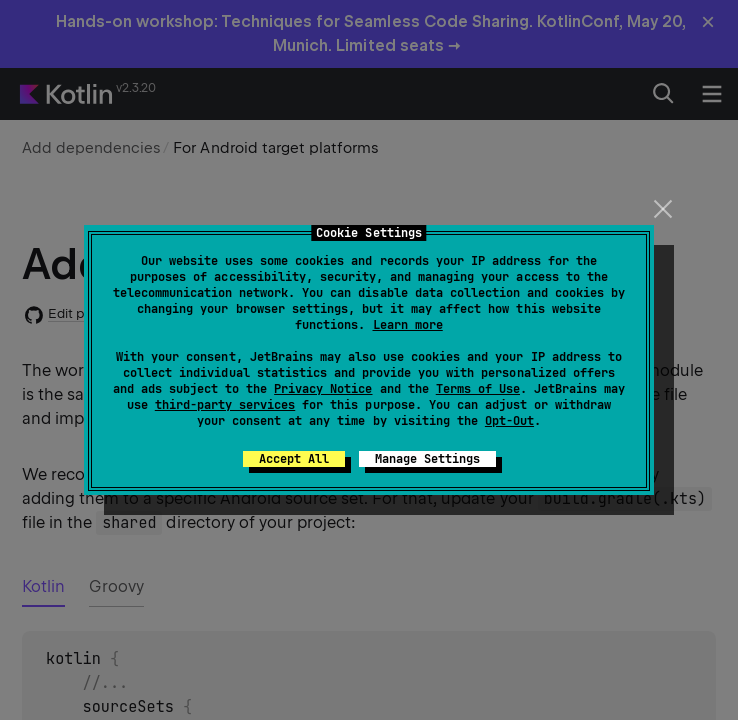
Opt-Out (509, 421)
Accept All (294, 459)
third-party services (225, 405)
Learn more (408, 325)
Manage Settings (427, 459)
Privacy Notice (323, 389)
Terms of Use (478, 389)
